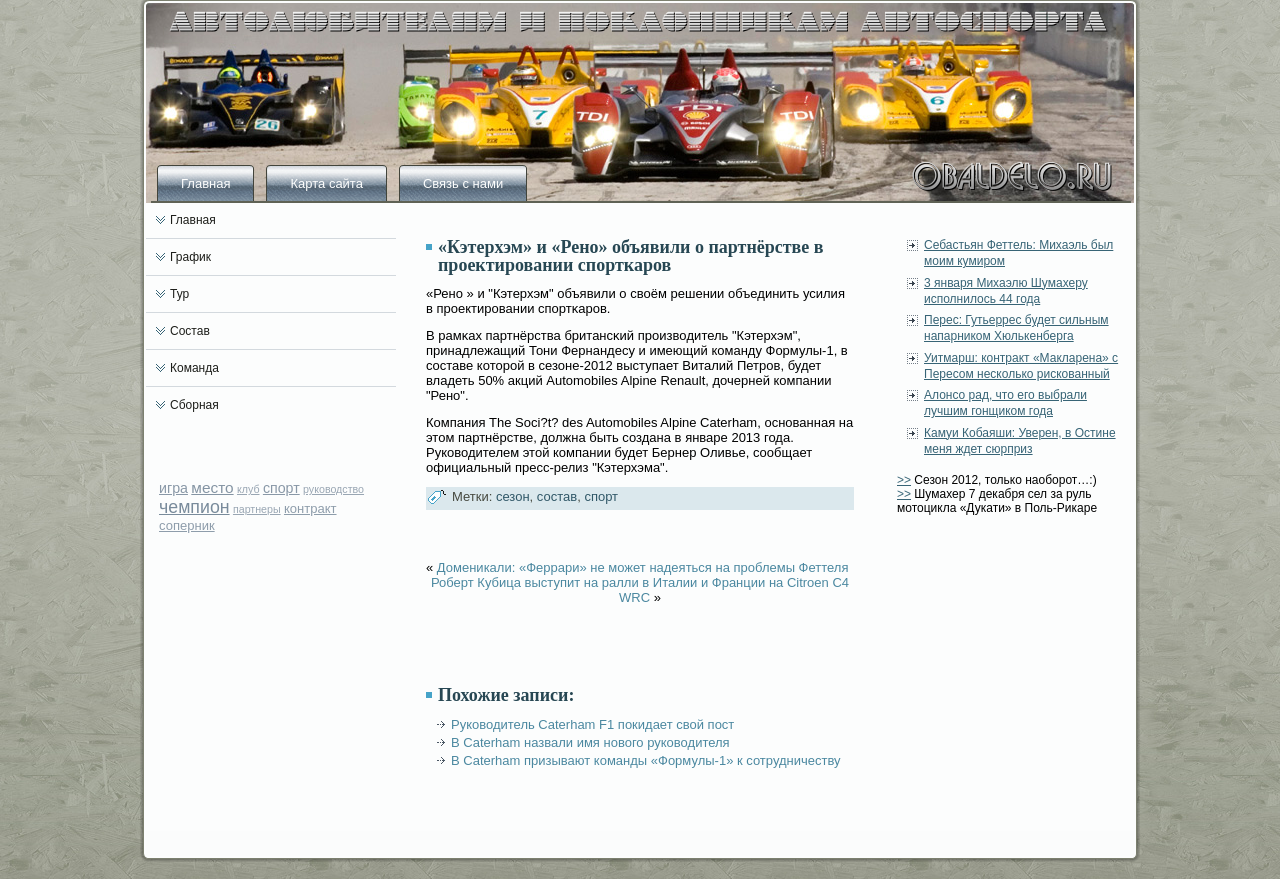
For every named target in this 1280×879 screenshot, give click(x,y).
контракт (310, 508)
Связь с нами (463, 183)
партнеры (257, 509)
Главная (205, 183)
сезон (513, 496)
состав (557, 496)
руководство (333, 489)
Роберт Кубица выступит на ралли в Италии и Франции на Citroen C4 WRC (640, 590)
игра (173, 488)
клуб (248, 489)
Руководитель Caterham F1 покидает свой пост (592, 724)
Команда (194, 368)
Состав (190, 331)
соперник (187, 525)
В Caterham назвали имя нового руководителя (590, 742)
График (190, 257)
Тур (179, 294)
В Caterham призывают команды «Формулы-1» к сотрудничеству (646, 760)
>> (904, 480)
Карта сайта (326, 183)
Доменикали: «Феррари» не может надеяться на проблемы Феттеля (643, 567)
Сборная (194, 405)
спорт (281, 488)
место (212, 487)
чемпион (194, 507)
